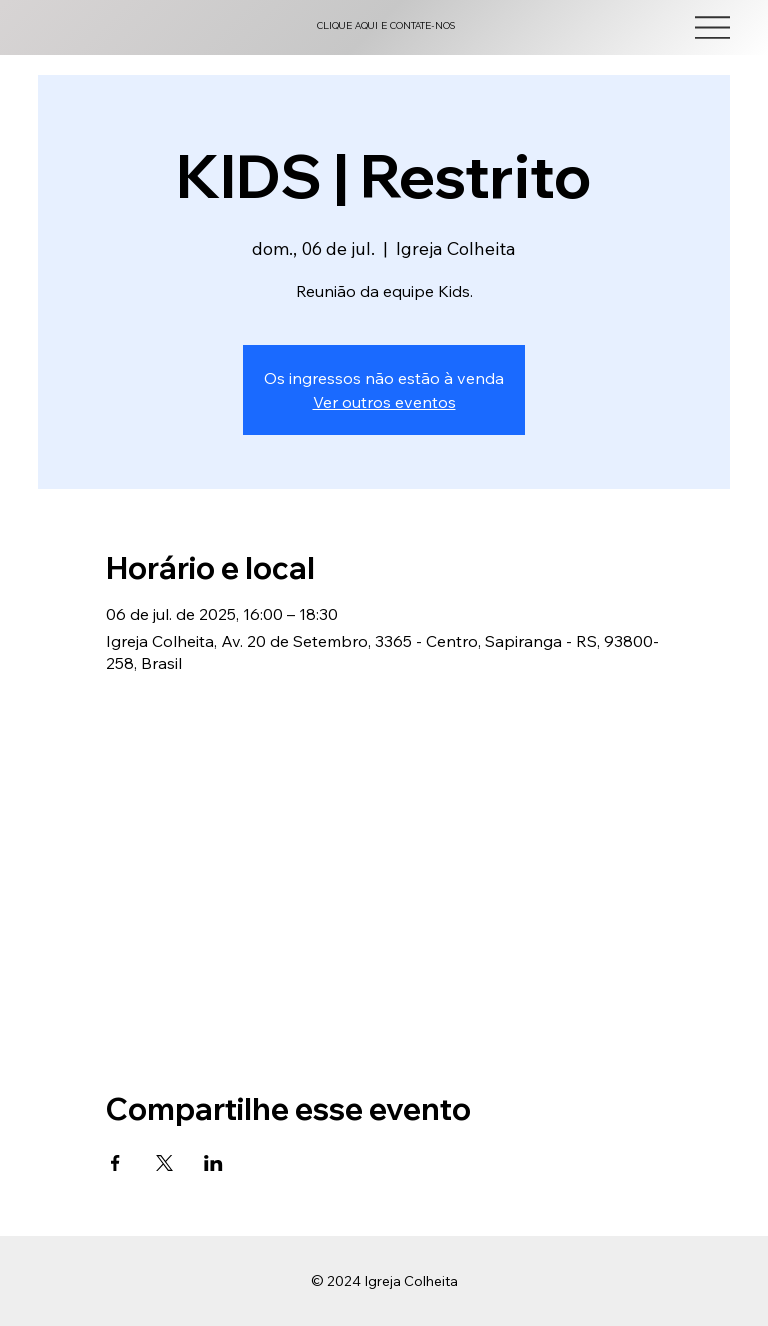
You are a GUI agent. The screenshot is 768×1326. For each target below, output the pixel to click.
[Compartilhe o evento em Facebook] (115, 1163)
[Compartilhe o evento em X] (164, 1163)
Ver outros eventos (384, 402)
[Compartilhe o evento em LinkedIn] (213, 1163)
